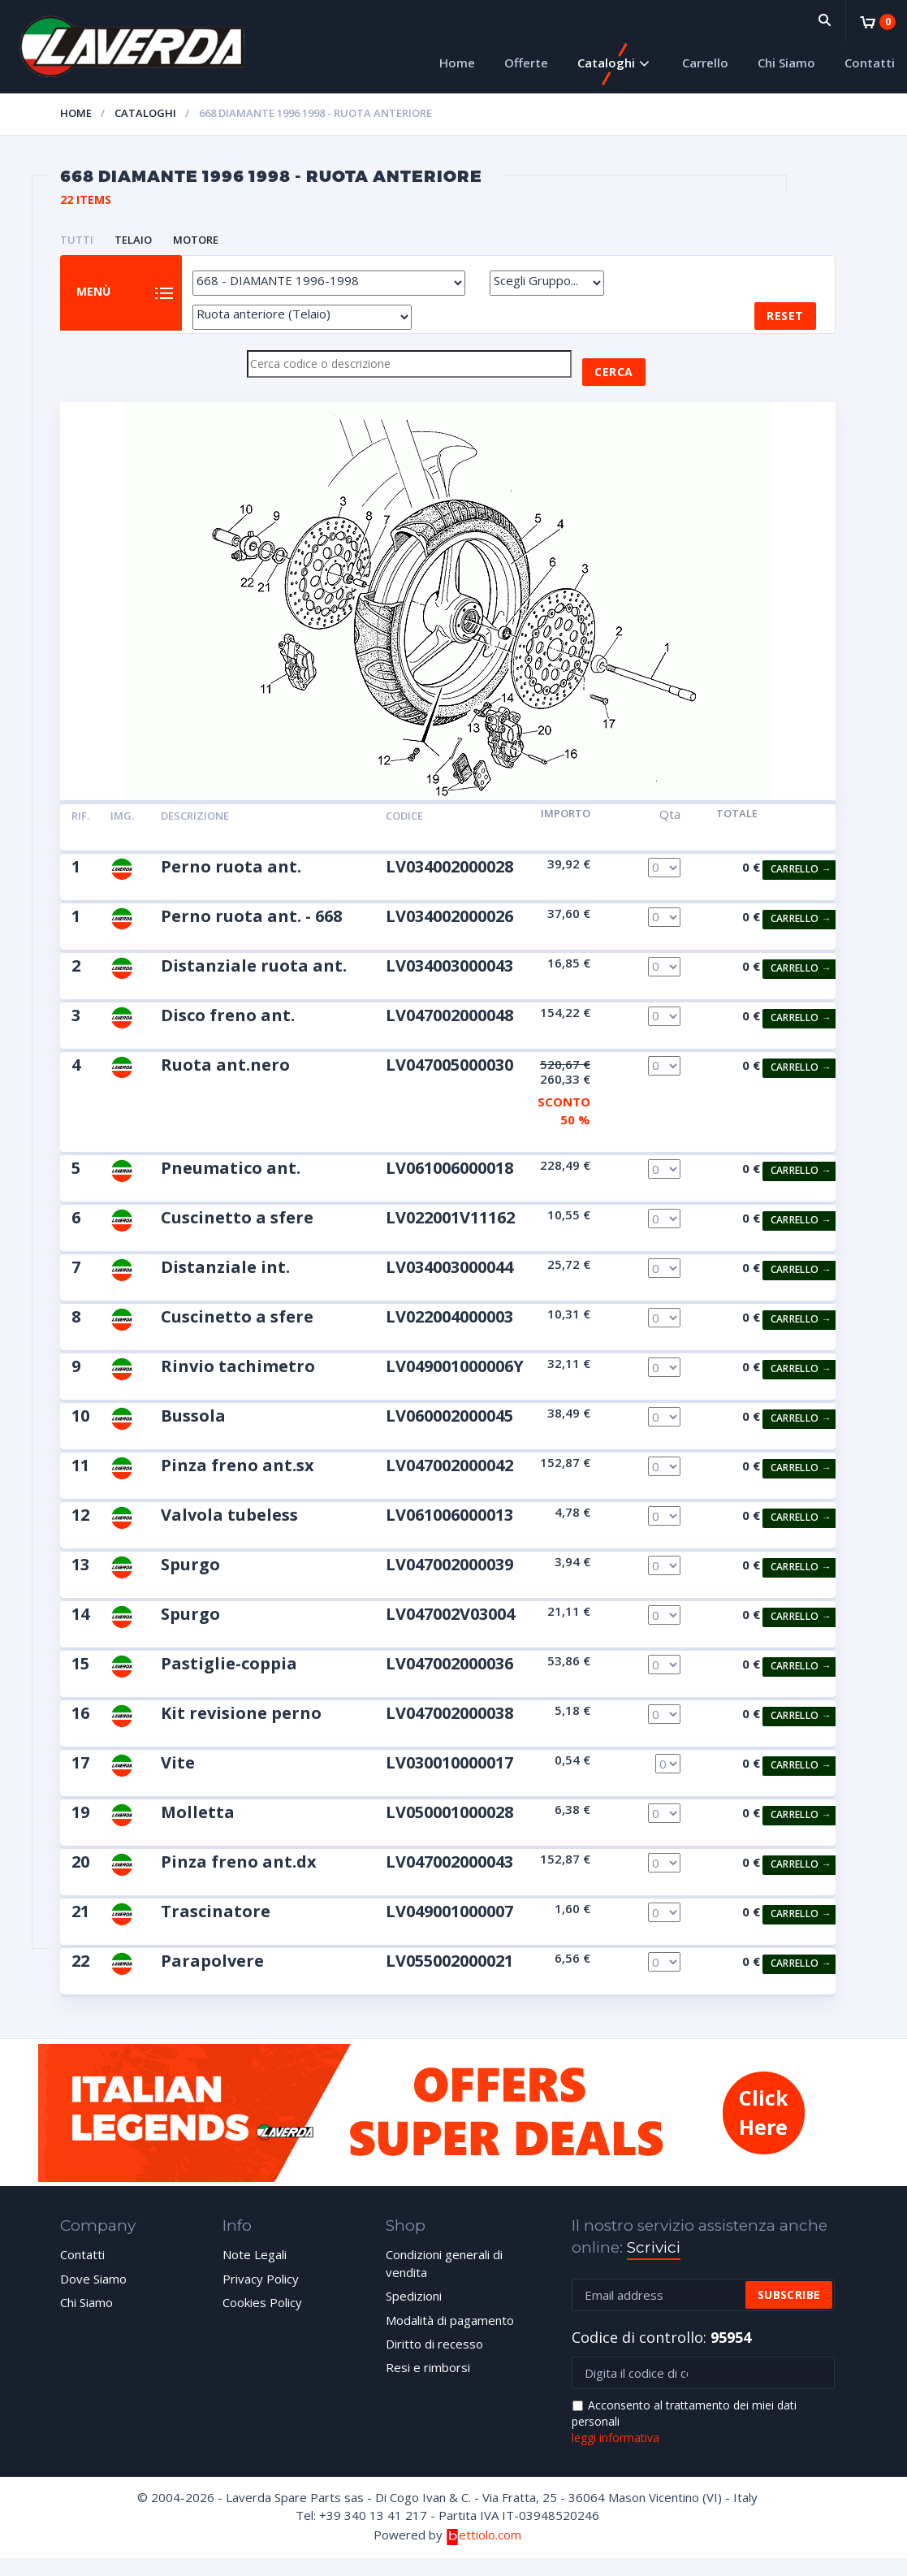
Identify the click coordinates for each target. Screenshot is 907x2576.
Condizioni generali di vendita (444, 2280)
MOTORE (195, 239)
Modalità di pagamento (450, 2337)
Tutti (76, 239)
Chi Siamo (786, 62)
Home (457, 62)
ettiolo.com (483, 2552)
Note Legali (254, 2272)
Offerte (526, 62)
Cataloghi (606, 62)
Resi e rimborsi (428, 2385)
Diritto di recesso (434, 2361)
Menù (104, 302)
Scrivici (653, 2265)
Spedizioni (414, 2313)
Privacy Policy (260, 2296)
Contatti (869, 62)
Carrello (705, 62)
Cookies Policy (262, 2319)
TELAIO (133, 239)
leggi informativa (615, 2454)
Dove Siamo (93, 2296)
